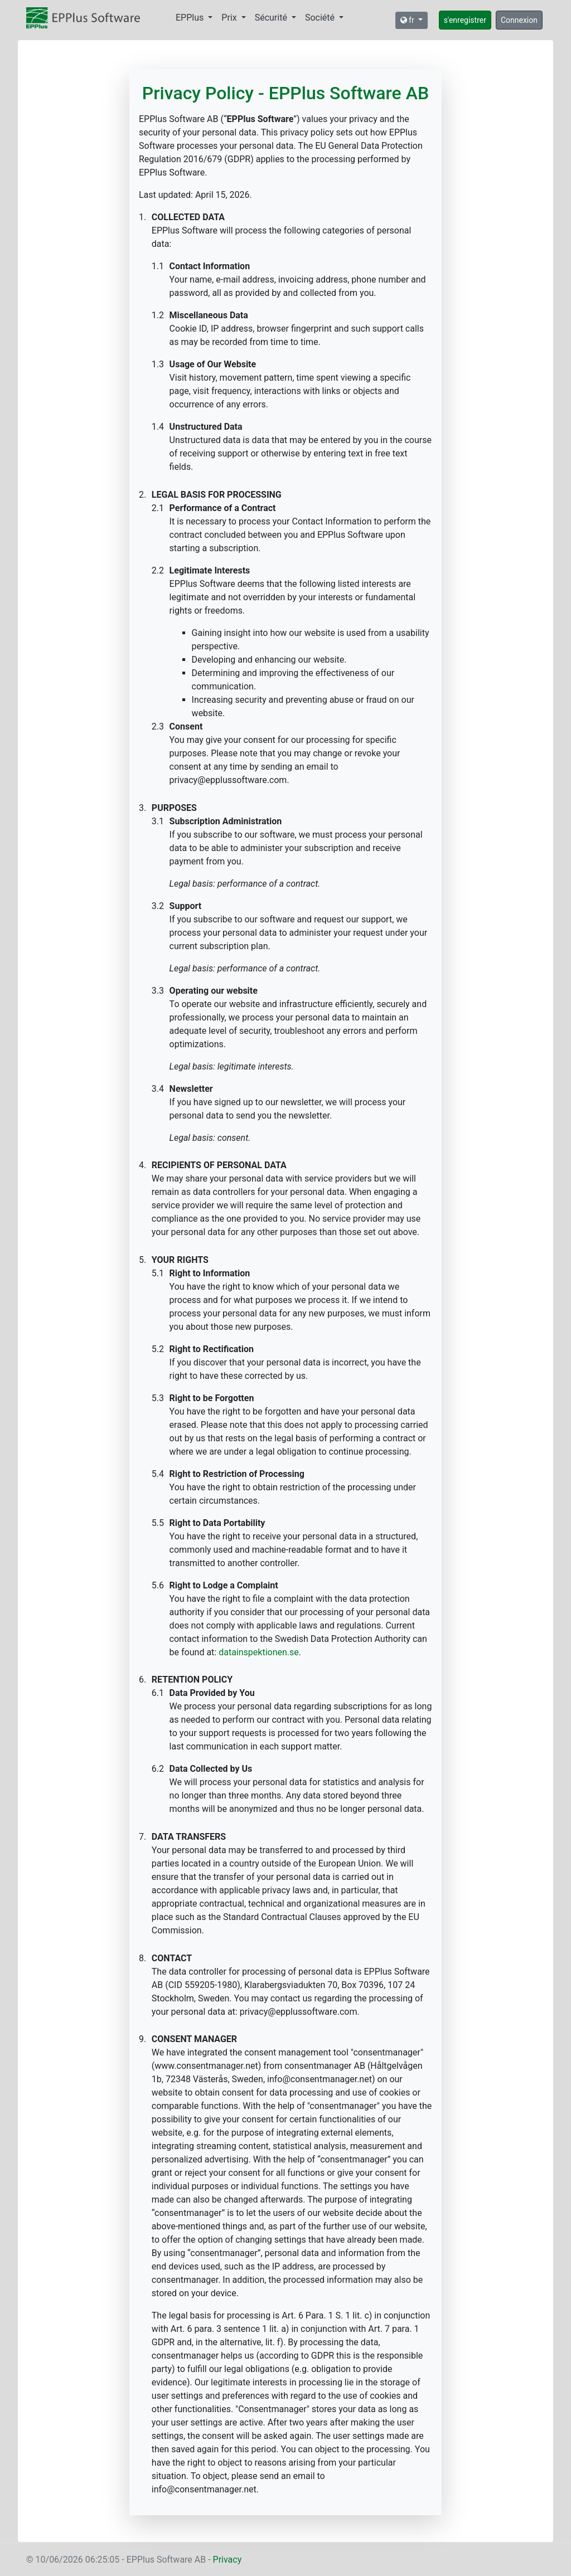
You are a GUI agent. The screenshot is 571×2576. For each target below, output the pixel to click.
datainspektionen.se (259, 1652)
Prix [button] (230, 17)
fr (408, 20)
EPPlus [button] (191, 17)
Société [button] (321, 17)
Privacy (227, 2559)
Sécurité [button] (272, 17)
